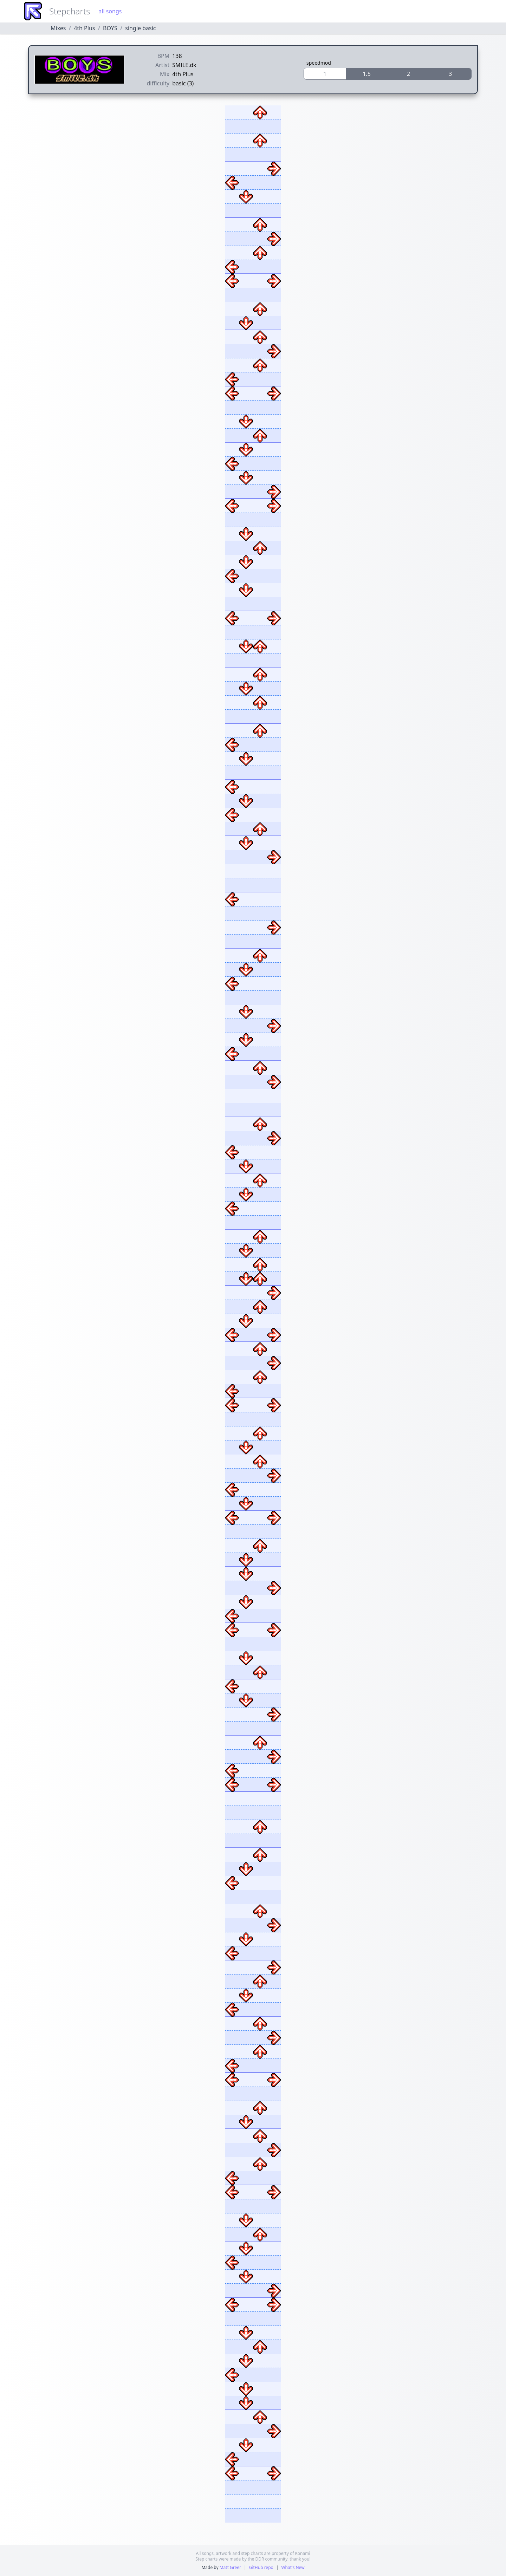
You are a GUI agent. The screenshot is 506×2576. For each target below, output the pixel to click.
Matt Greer (230, 2567)
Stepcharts (69, 11)
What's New (292, 2567)
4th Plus (84, 28)
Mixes (58, 28)
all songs (110, 11)
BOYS (110, 28)
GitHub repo (261, 2567)
